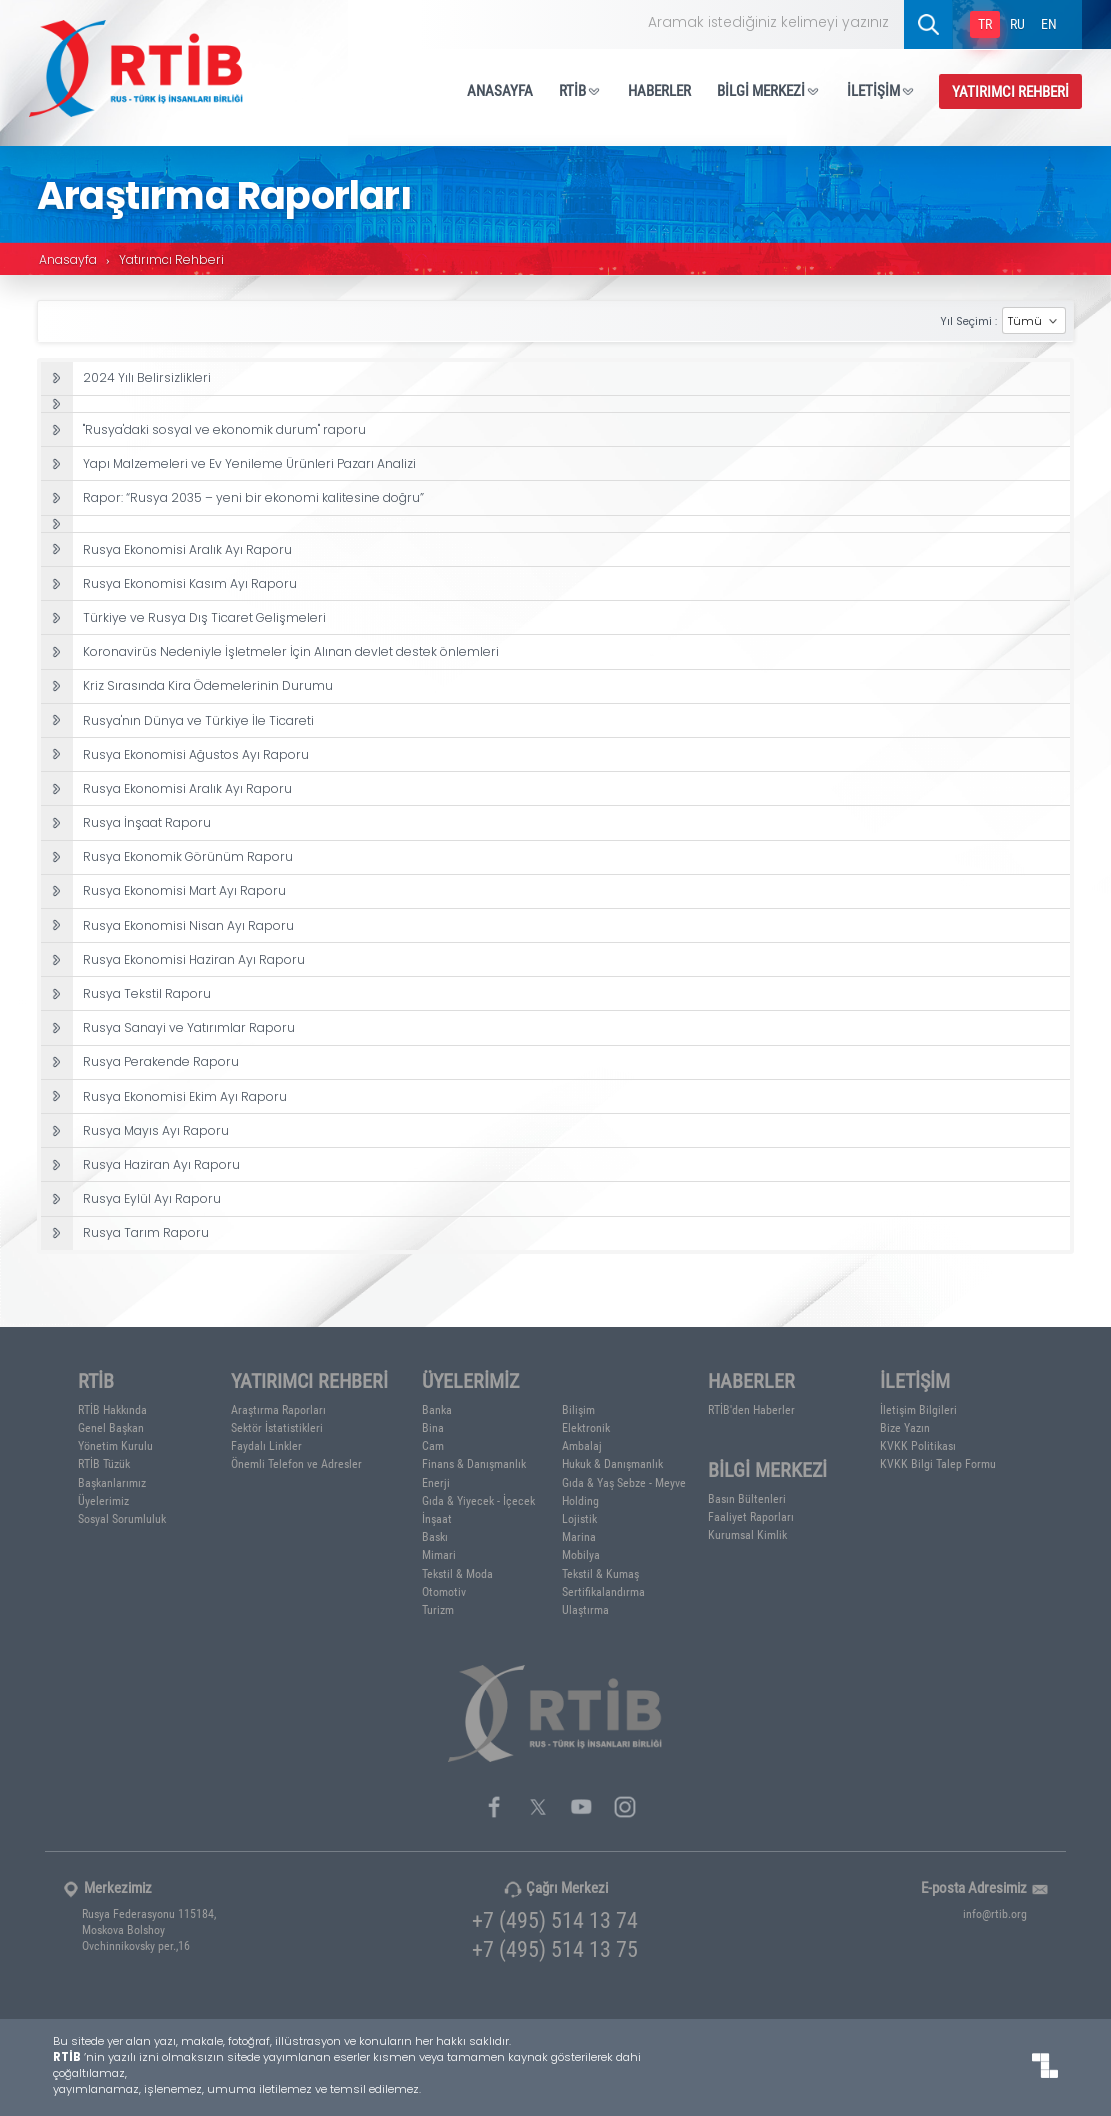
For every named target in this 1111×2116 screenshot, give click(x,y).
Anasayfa (68, 261)
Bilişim (578, 1409)
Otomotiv (444, 1591)
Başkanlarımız (112, 1482)
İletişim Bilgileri (918, 1409)
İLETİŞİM (881, 90)
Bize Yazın (905, 1427)
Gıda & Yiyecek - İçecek (478, 1500)
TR (985, 23)
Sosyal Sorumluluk (122, 1518)
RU (1017, 23)
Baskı (435, 1536)
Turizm (438, 1609)
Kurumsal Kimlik (747, 1534)
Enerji (436, 1482)
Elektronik (586, 1427)
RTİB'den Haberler (751, 1409)
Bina (433, 1427)
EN (1049, 23)
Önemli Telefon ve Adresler (296, 1463)
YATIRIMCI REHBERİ (1010, 91)
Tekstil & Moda (457, 1573)
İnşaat (437, 1518)
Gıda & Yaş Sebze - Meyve (624, 1482)
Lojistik (579, 1518)
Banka (437, 1409)
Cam (433, 1445)
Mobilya (581, 1554)
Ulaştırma (585, 1609)
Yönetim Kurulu (115, 1445)
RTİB (580, 90)
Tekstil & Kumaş (600, 1573)
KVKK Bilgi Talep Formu (938, 1463)
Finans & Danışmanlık (474, 1463)
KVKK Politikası (918, 1445)
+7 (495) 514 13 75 (555, 1948)
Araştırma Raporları (278, 1409)
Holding (580, 1500)
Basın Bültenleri (747, 1498)
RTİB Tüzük (104, 1463)
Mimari (439, 1554)
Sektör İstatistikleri (277, 1427)
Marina (579, 1536)
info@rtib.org (995, 1913)
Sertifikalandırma (603, 1591)
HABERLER (659, 90)
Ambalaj (582, 1445)
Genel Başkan (111, 1427)
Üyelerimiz (103, 1500)
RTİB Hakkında (112, 1409)
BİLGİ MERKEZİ (769, 90)
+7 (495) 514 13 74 (555, 1919)
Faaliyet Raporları (751, 1516)
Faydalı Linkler (266, 1445)
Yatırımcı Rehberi (171, 261)
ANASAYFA (500, 90)
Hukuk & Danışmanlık (612, 1463)
